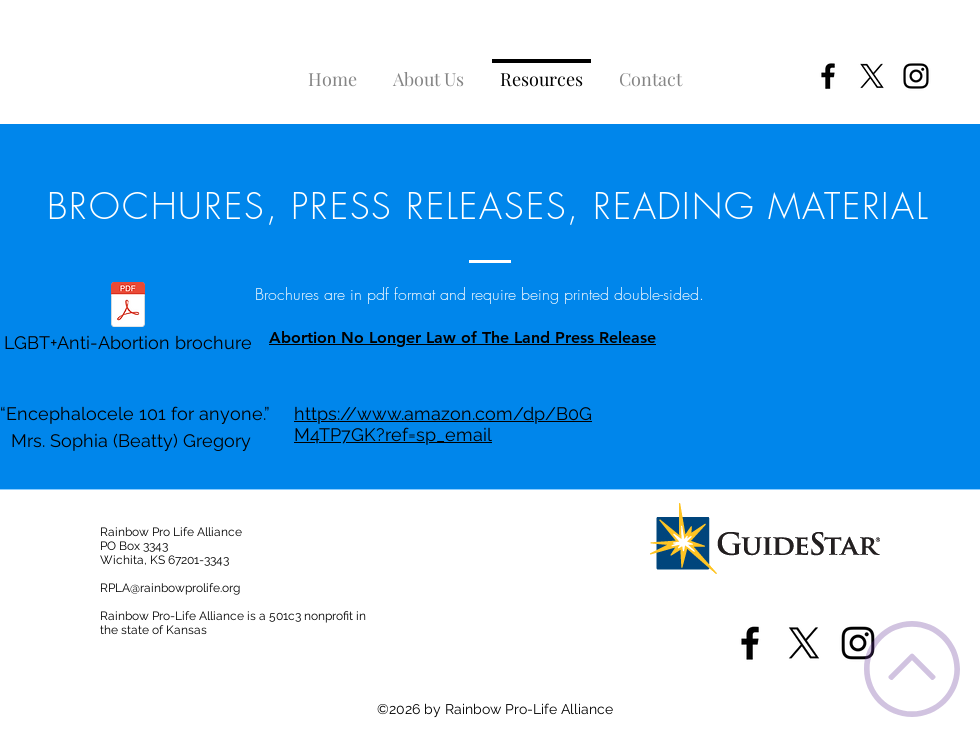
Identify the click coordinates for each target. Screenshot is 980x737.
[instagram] (916, 76)
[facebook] (828, 76)
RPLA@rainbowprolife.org (170, 588)
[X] (872, 76)
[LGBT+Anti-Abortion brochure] (127, 322)
